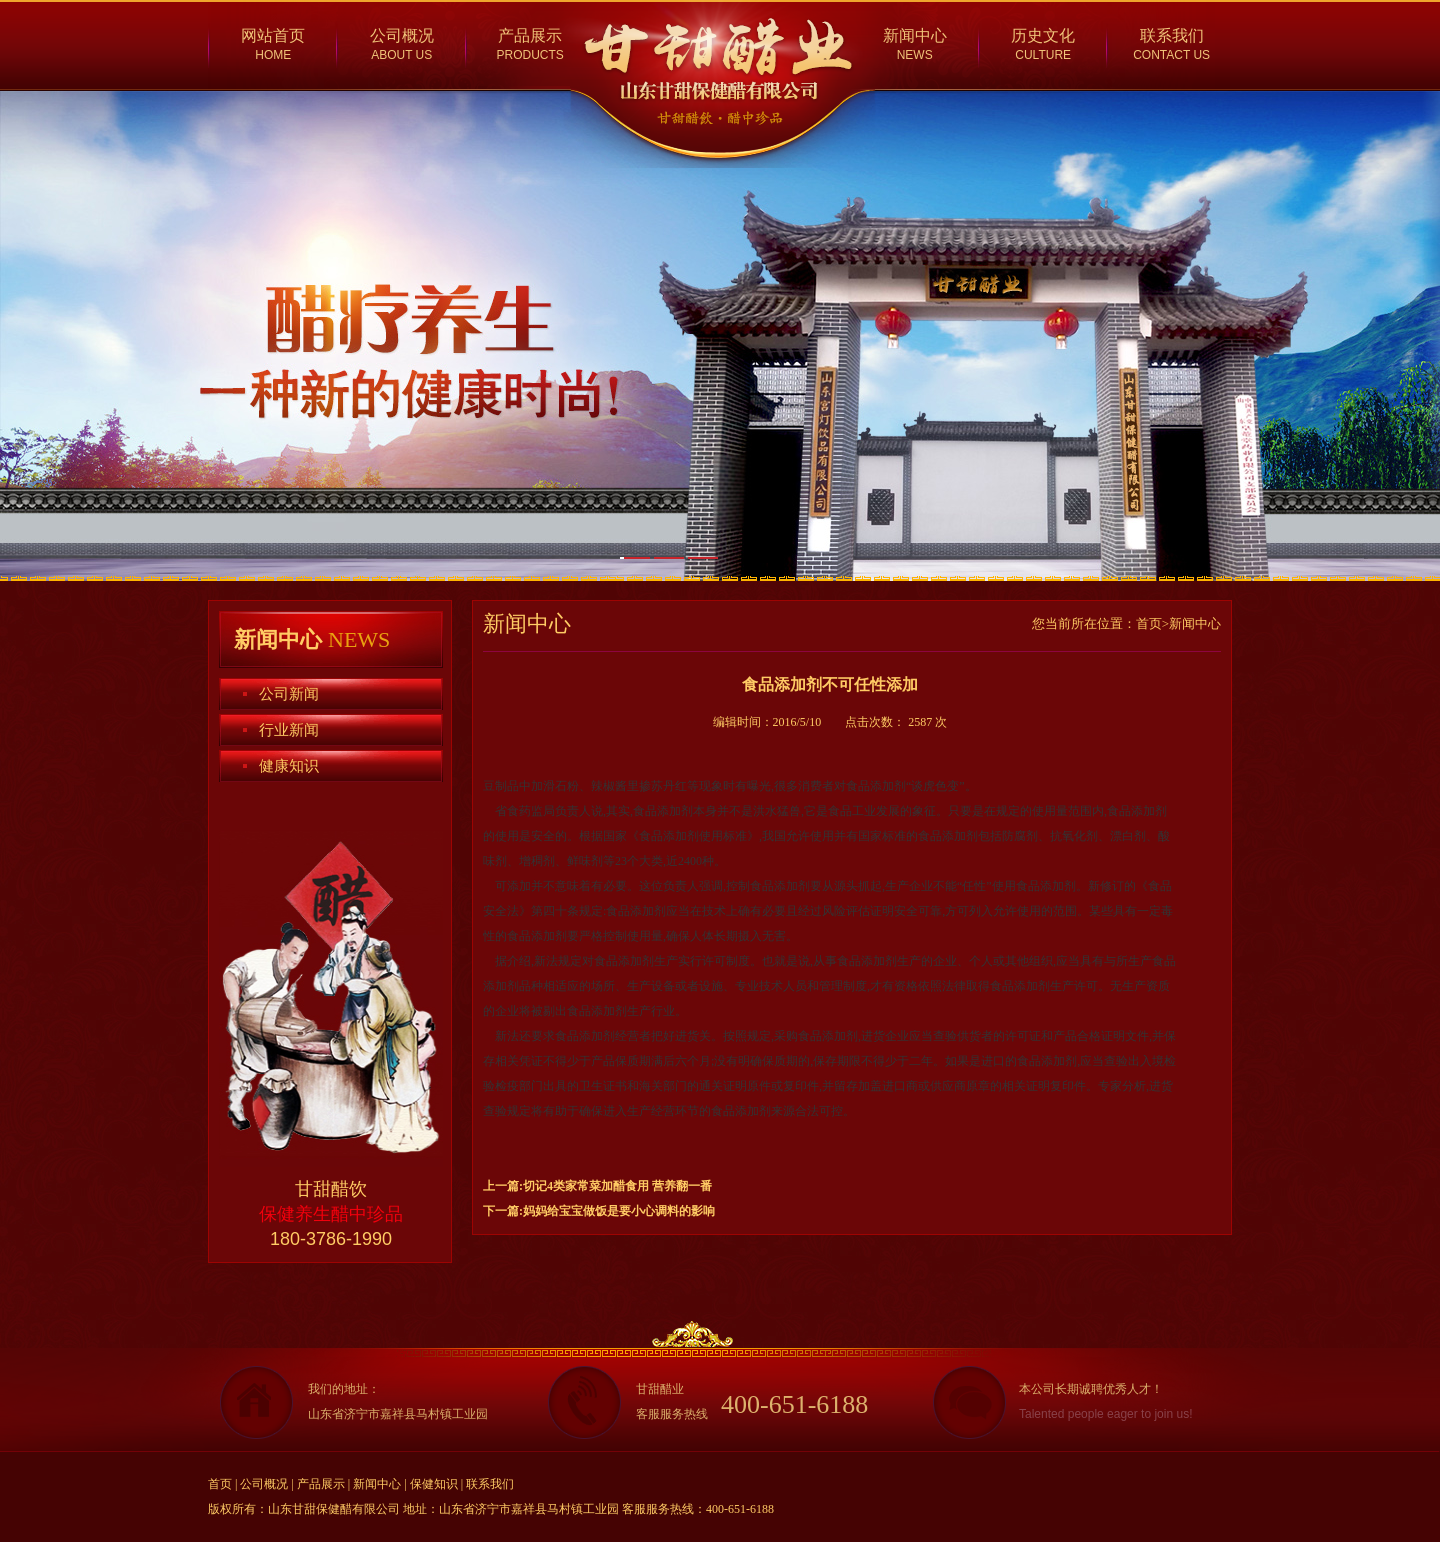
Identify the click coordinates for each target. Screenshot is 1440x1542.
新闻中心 (915, 35)
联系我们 (1172, 35)
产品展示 (530, 35)
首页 (220, 1484)
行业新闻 (289, 730)
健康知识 (289, 766)
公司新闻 (289, 694)
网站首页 (273, 35)
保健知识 (434, 1484)
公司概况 (402, 35)
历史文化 (1043, 35)
